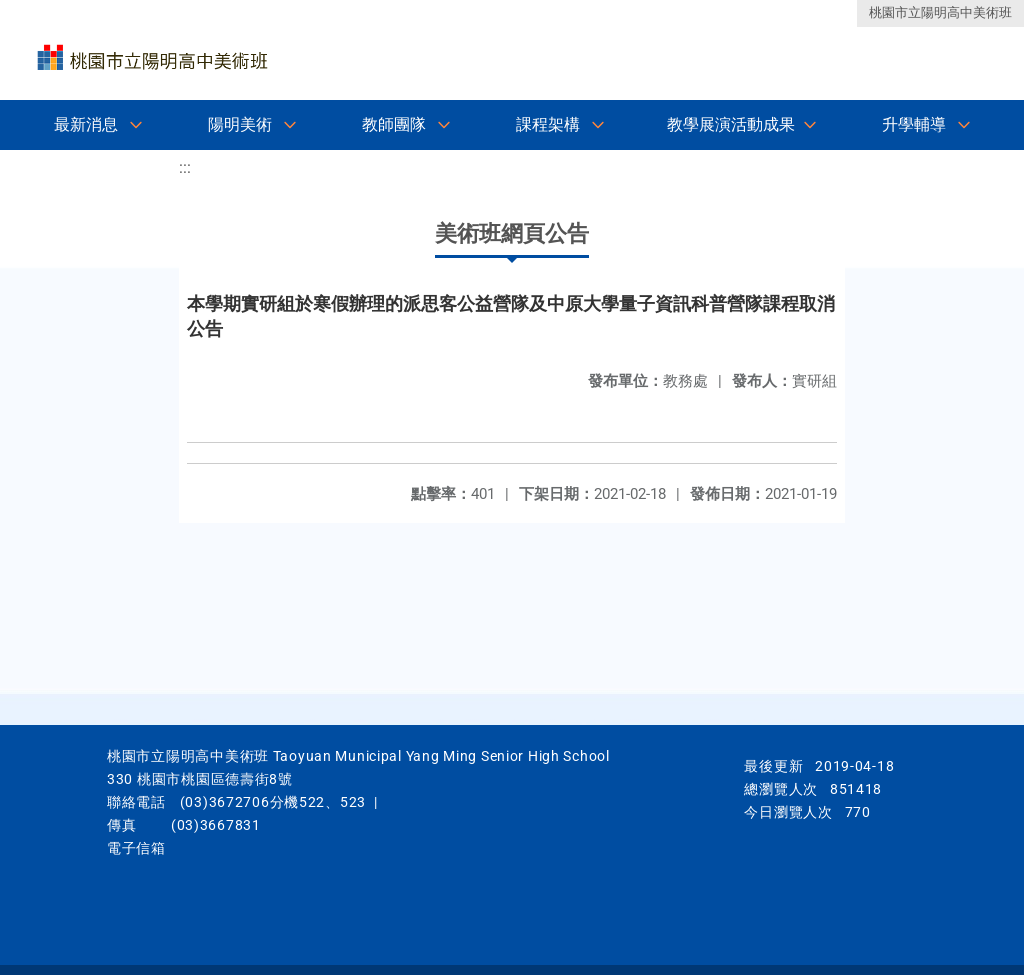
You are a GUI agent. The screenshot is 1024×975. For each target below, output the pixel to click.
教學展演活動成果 (731, 124)
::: (185, 167)
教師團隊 (394, 124)
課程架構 (548, 124)
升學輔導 (914, 124)
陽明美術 (240, 124)
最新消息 (86, 124)
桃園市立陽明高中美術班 (940, 12)
